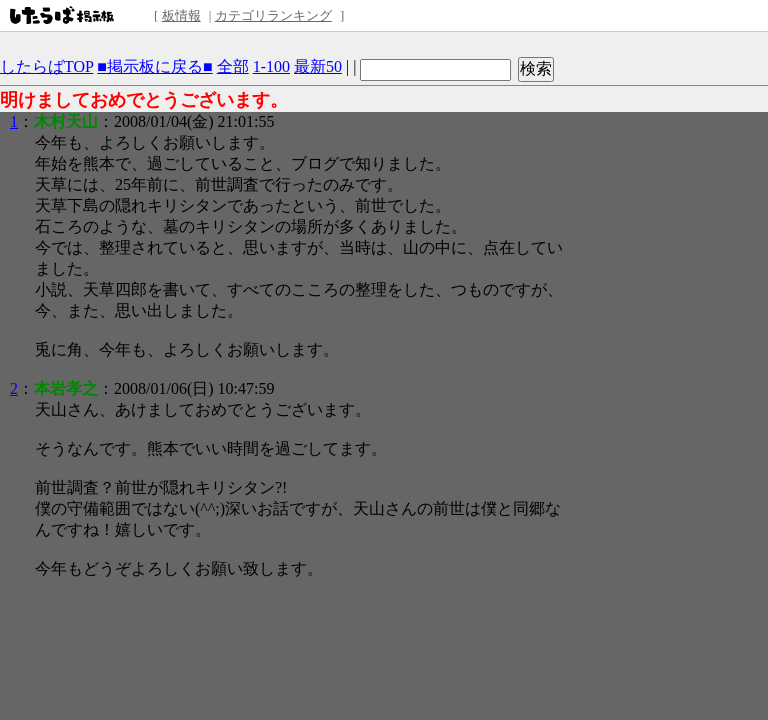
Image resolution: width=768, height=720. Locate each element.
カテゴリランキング (273, 15)
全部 (233, 66)
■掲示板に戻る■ (154, 66)
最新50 (318, 66)
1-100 (271, 66)
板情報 (181, 15)
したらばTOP (46, 66)
